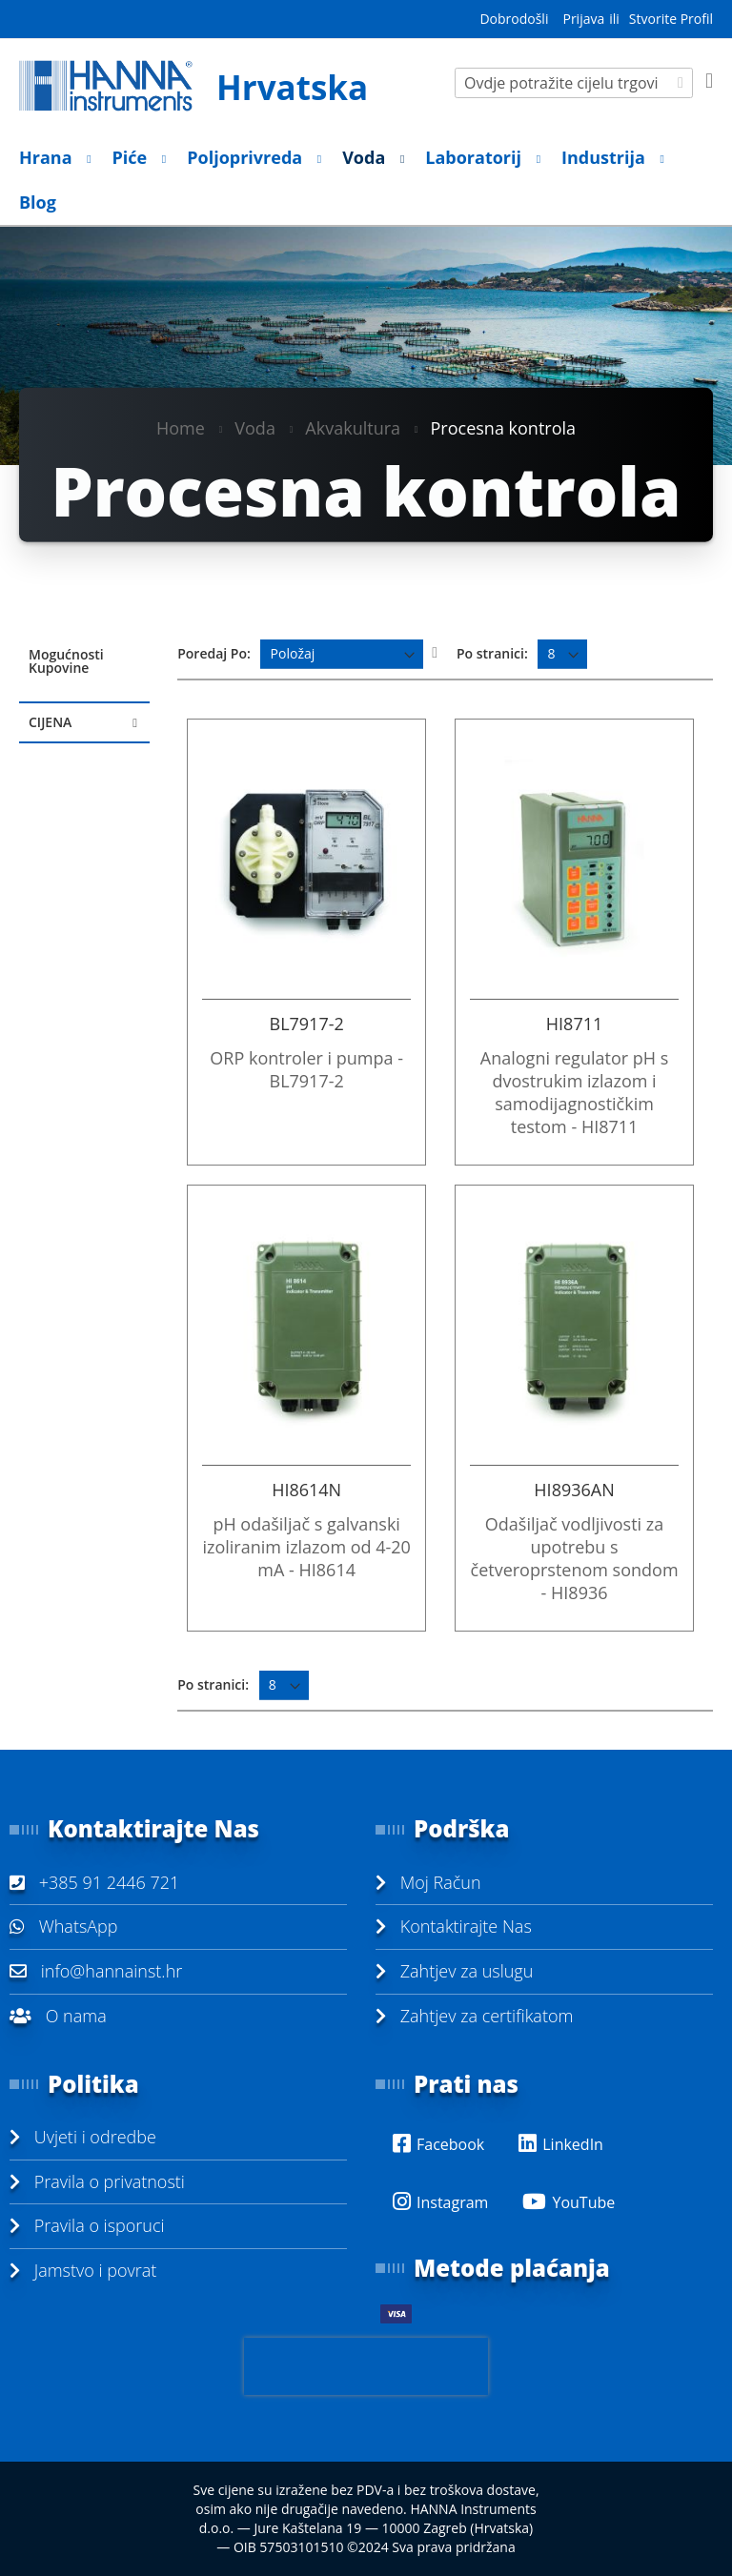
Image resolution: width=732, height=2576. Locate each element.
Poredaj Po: (214, 653)
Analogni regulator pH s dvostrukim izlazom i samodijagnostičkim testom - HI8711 (574, 1092)
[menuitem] (50, 157)
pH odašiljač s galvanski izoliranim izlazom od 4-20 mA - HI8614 (306, 1546)
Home (180, 427)
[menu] (366, 180)
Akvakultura (352, 427)
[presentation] (366, 2366)
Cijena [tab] (50, 722)
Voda (254, 427)
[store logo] (192, 86)
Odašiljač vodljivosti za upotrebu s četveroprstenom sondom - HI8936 (575, 1558)
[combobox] (574, 83)
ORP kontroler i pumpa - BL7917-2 (306, 1069)
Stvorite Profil (671, 19)
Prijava (583, 19)
